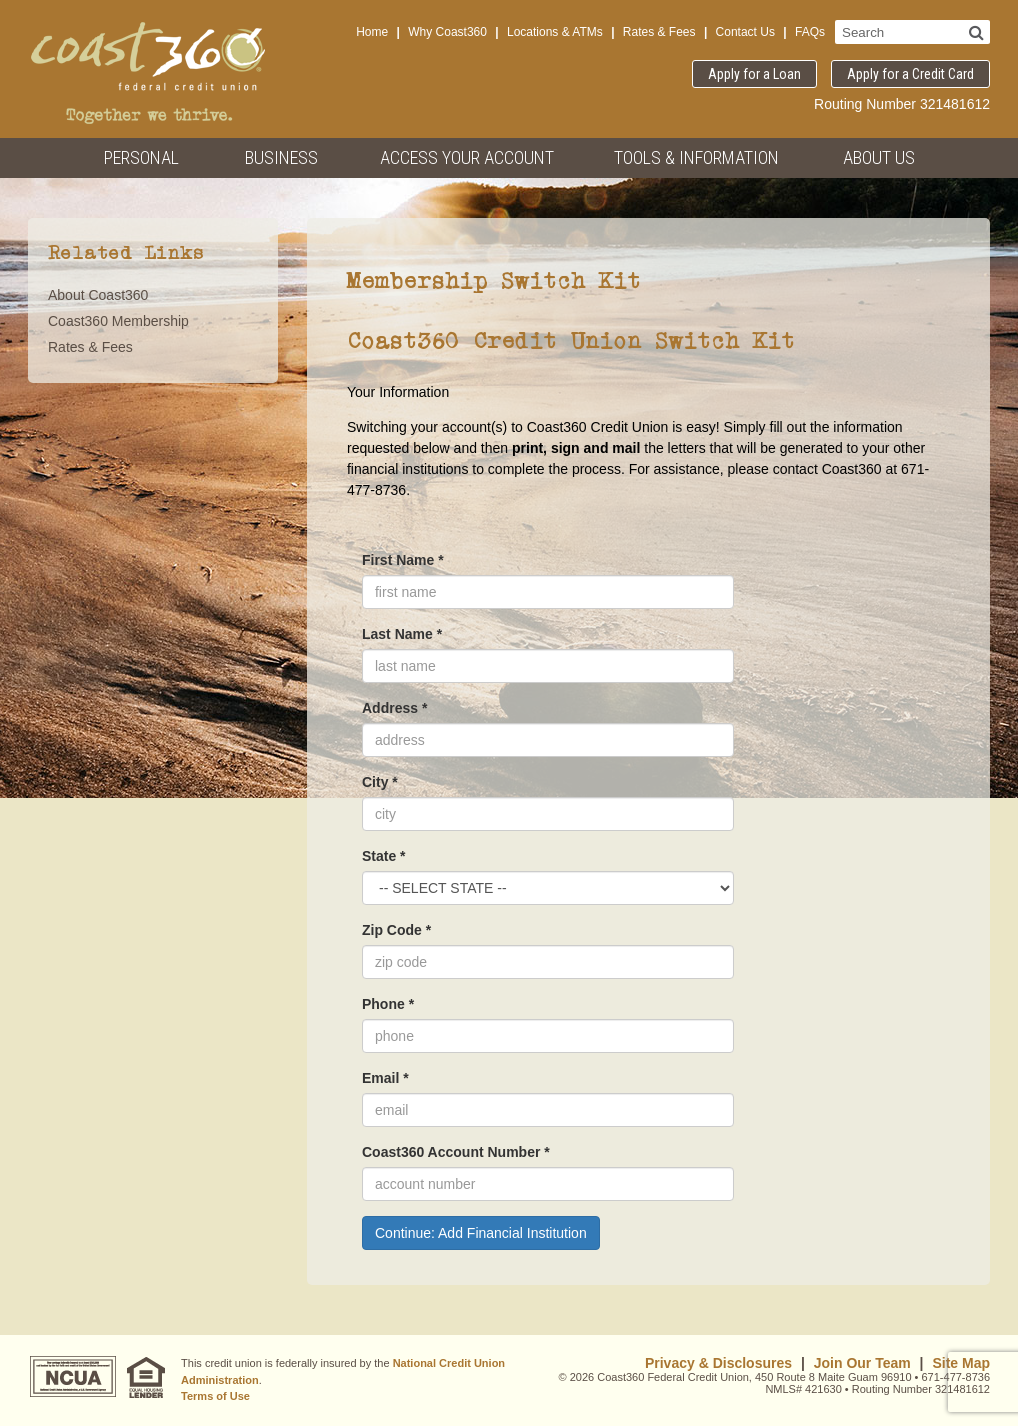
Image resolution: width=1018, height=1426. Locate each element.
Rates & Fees (659, 32)
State (384, 856)
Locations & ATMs (555, 32)
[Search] (976, 32)
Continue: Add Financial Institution (481, 1233)
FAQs (810, 32)
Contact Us (745, 32)
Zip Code (396, 930)
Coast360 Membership (118, 321)
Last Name (402, 634)
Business (281, 157)
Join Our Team (862, 1363)
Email (385, 1078)
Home (372, 32)
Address (394, 708)
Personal (141, 157)
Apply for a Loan (754, 74)
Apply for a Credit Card (910, 74)
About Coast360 (98, 295)
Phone (388, 1004)
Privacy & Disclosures (718, 1363)
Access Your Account (467, 157)
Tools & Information (696, 157)
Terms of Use (215, 1396)
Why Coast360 (447, 32)
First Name (403, 560)
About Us (879, 157)
